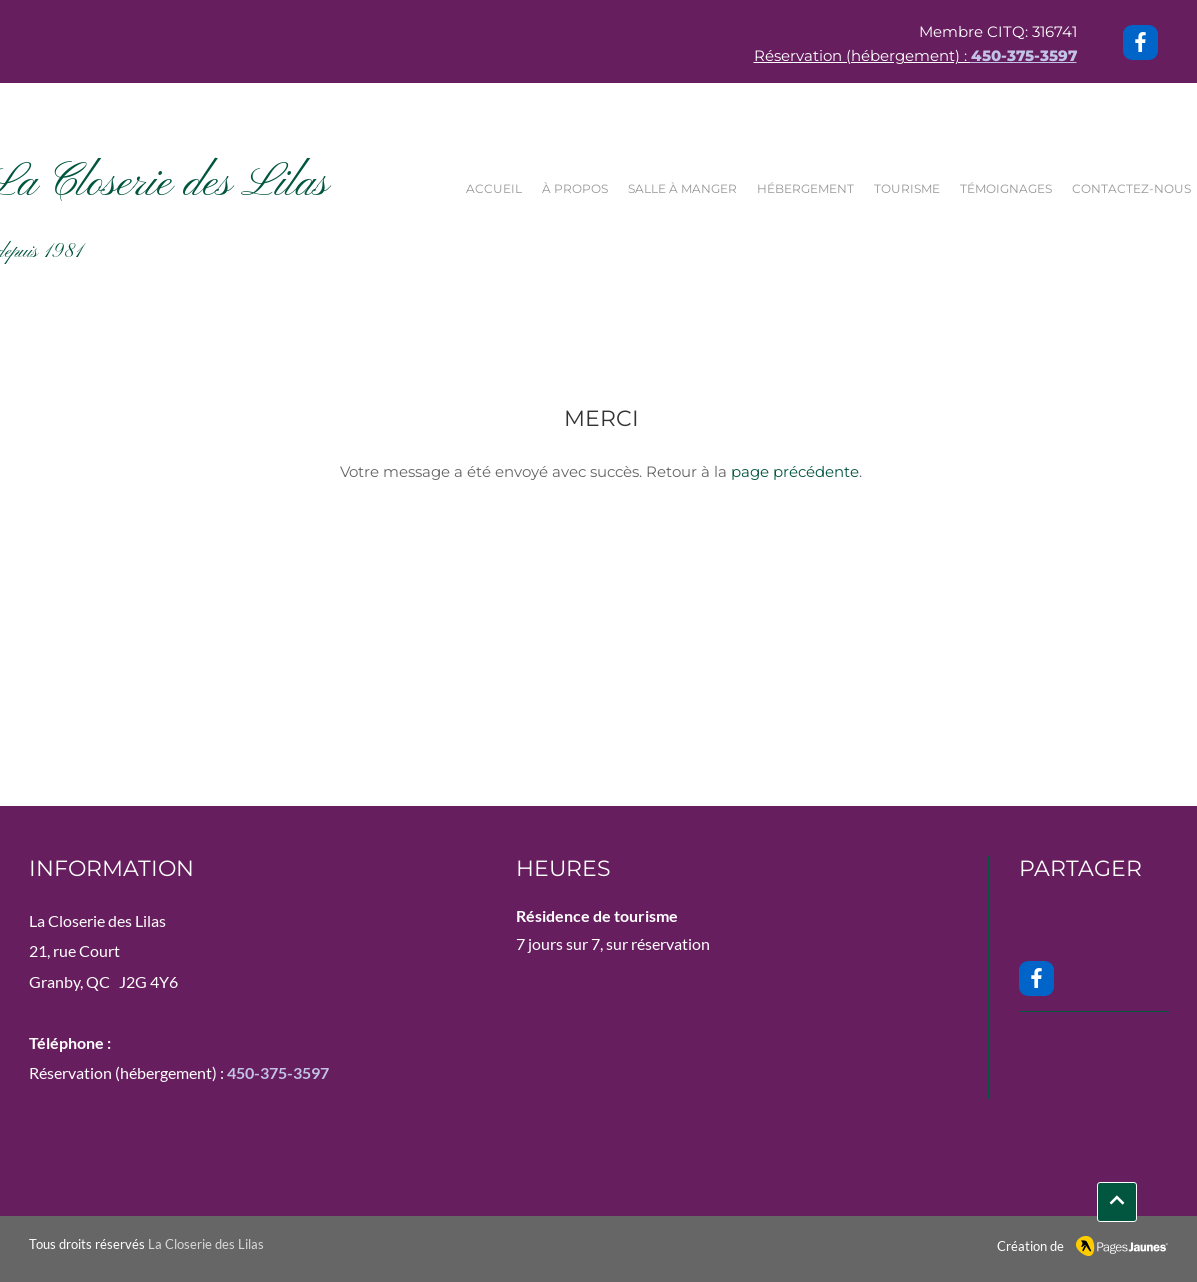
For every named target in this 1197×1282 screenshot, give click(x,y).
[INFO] (1117, 1202)
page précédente (795, 471)
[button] (687, 189)
